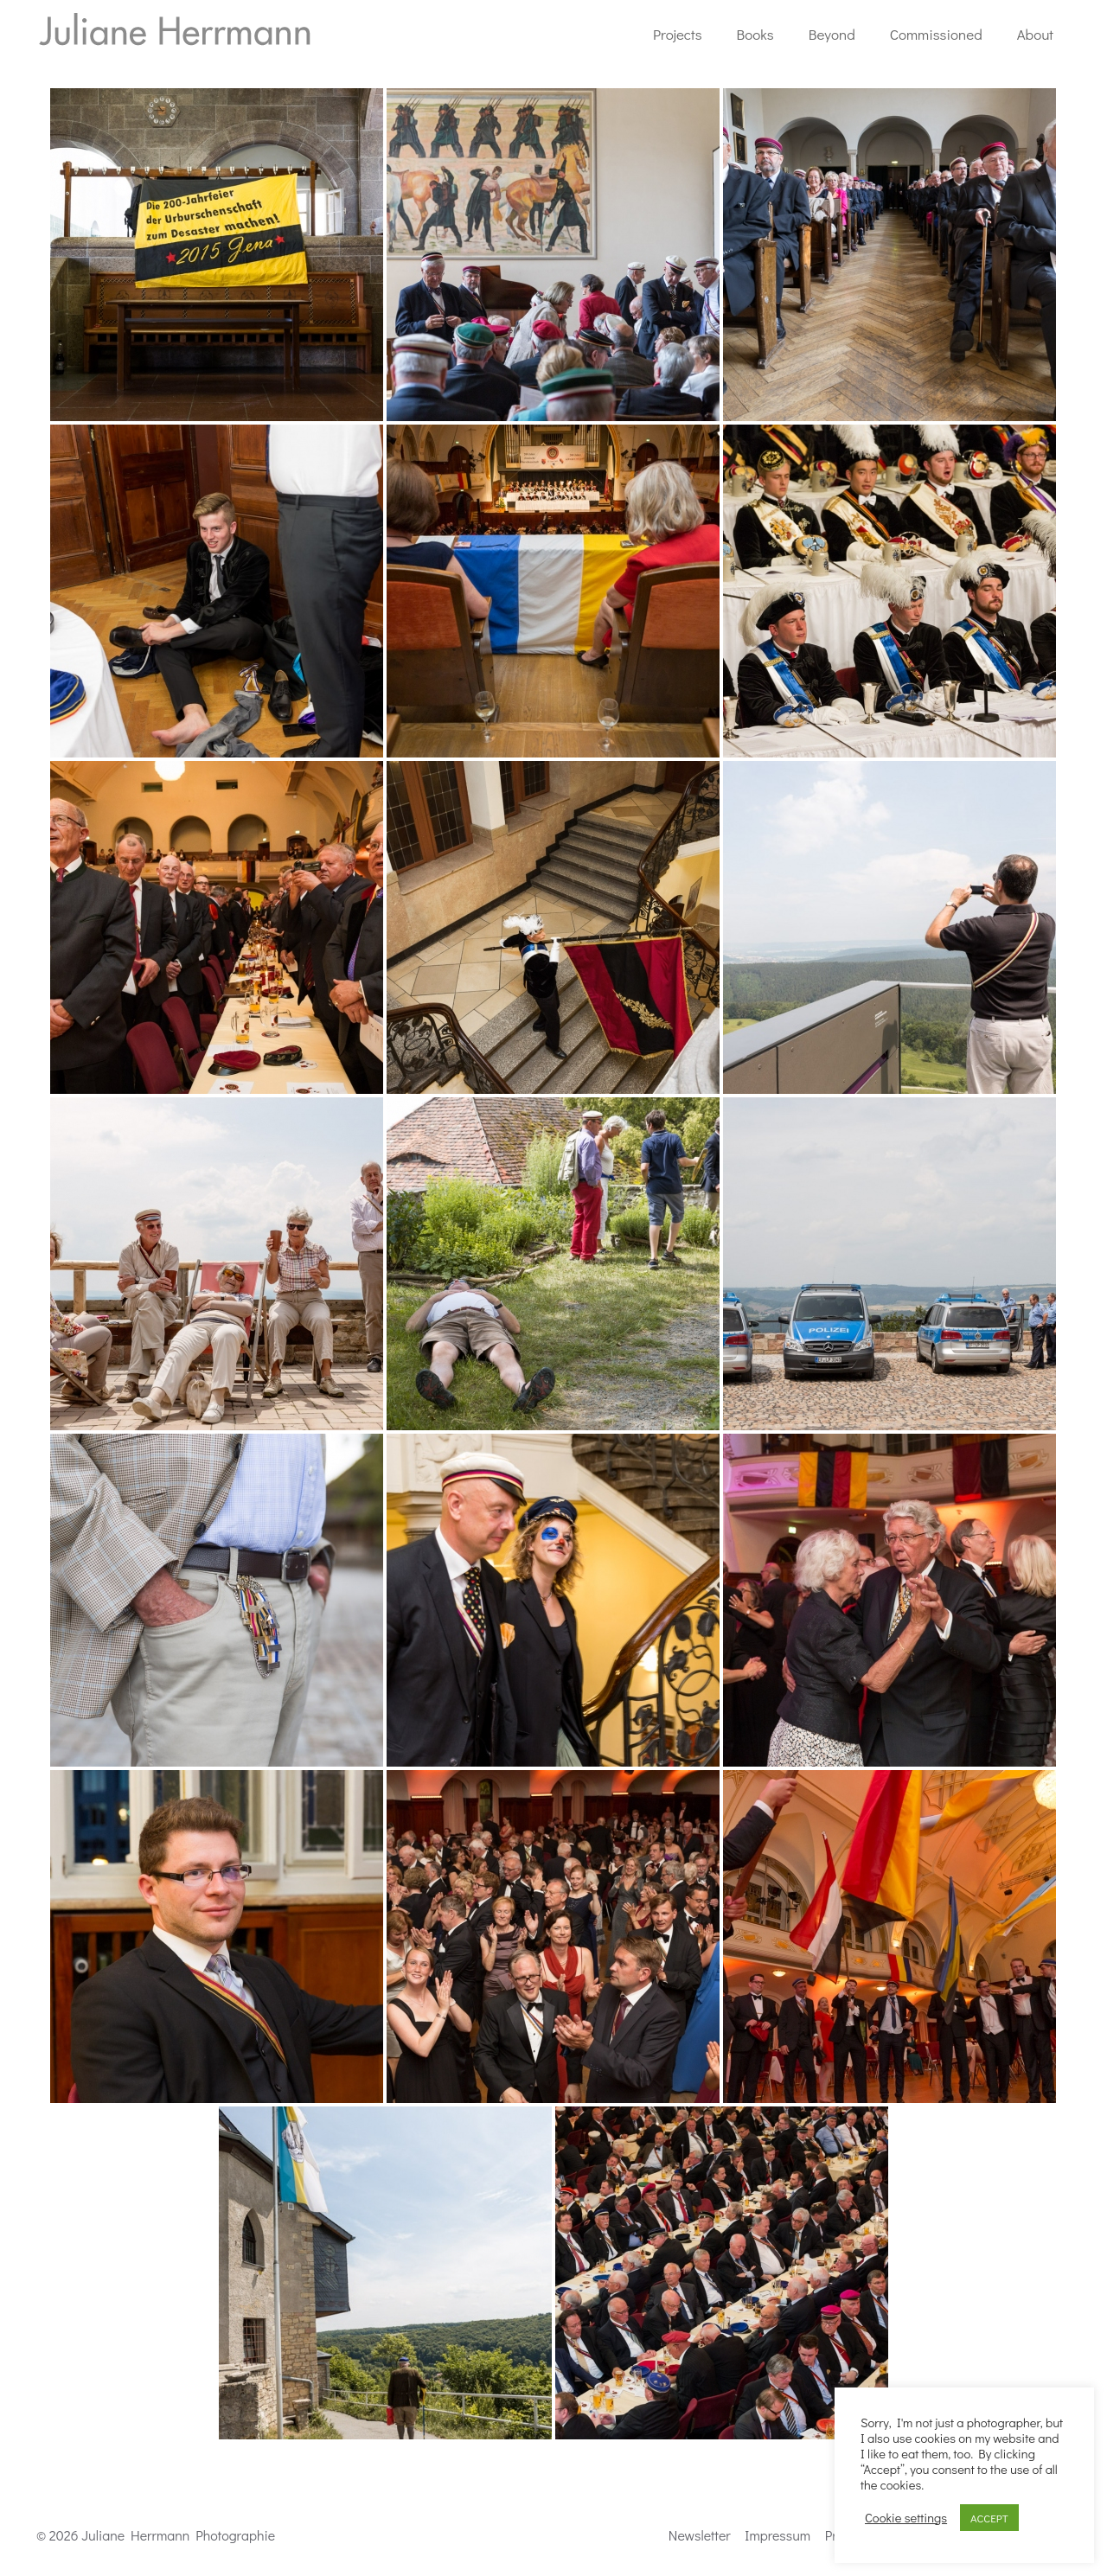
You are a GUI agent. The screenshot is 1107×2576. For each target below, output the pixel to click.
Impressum (777, 2535)
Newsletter (700, 2535)
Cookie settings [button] (906, 2518)
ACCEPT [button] (989, 2517)
